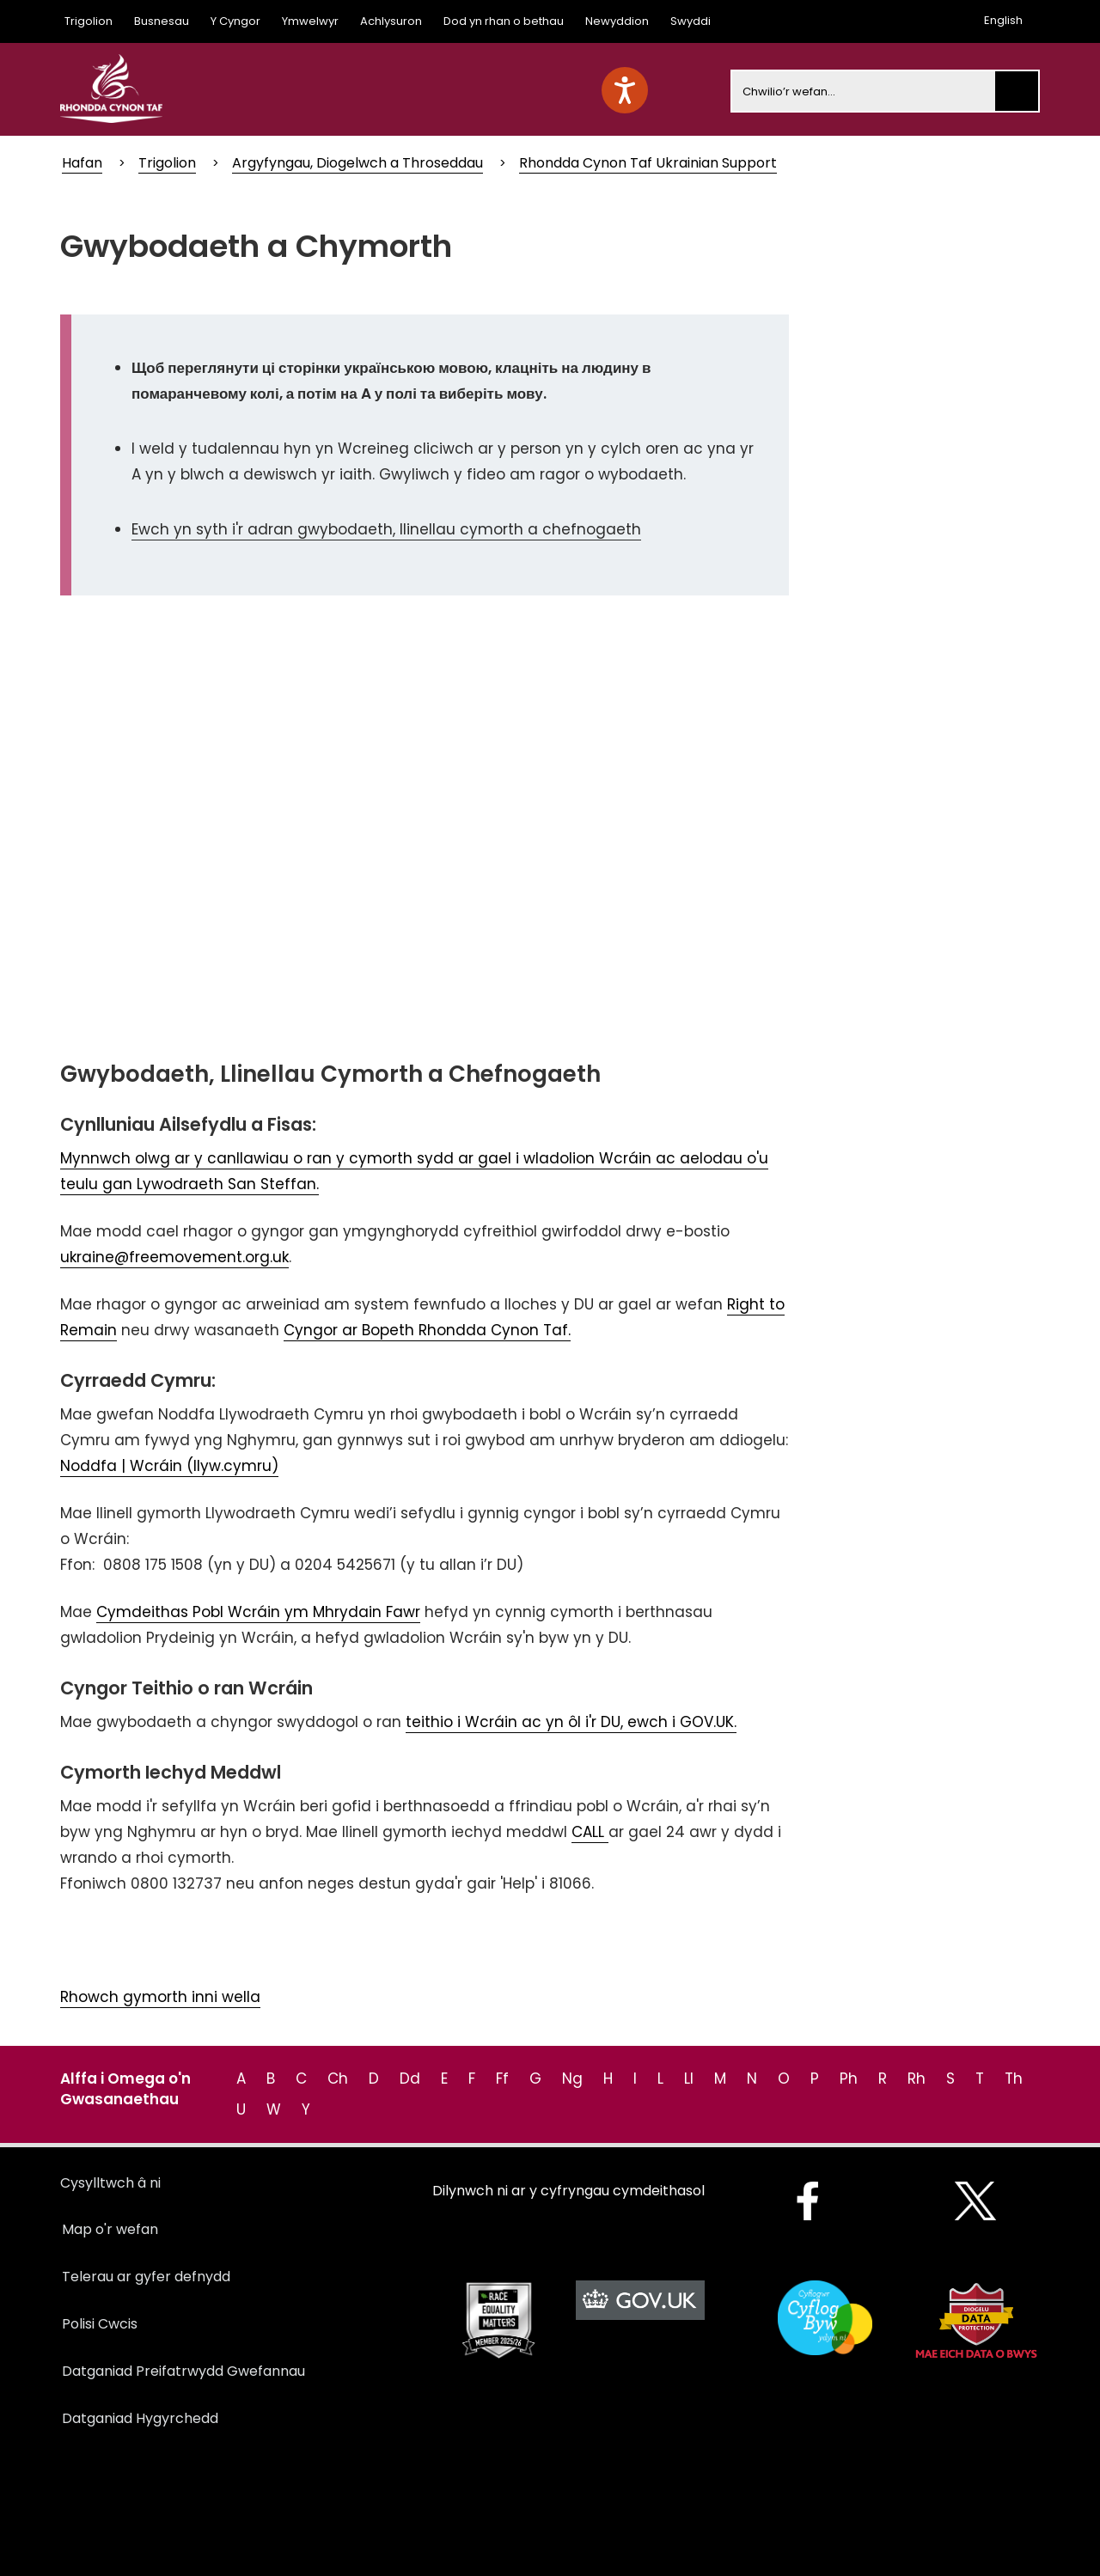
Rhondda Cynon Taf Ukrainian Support (648, 163)
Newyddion (617, 21)
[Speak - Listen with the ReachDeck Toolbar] (625, 90)
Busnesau (161, 21)
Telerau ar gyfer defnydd (146, 2276)
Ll (689, 2078)
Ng (572, 2078)
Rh (917, 2078)
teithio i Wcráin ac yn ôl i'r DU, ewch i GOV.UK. (571, 1722)
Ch (337, 2078)
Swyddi (690, 21)
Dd (410, 2078)
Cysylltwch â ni (110, 2183)
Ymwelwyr (310, 21)
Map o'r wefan (110, 2229)
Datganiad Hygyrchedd (140, 2418)
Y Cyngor (235, 21)
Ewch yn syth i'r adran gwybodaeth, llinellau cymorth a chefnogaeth (386, 529)
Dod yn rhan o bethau (503, 21)
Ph (849, 2078)
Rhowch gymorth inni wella (160, 1997)
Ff (502, 2078)
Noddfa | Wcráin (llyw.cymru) (169, 1466)
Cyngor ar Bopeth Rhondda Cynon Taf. (427, 1330)
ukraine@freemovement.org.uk (174, 1257)
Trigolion (88, 21)
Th (1014, 2078)
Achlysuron (391, 21)
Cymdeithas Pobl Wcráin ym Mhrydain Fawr (258, 1612)
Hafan (82, 163)
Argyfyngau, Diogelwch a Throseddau (357, 163)
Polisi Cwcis (100, 2324)
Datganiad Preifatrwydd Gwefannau (183, 2371)
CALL (589, 1832)
